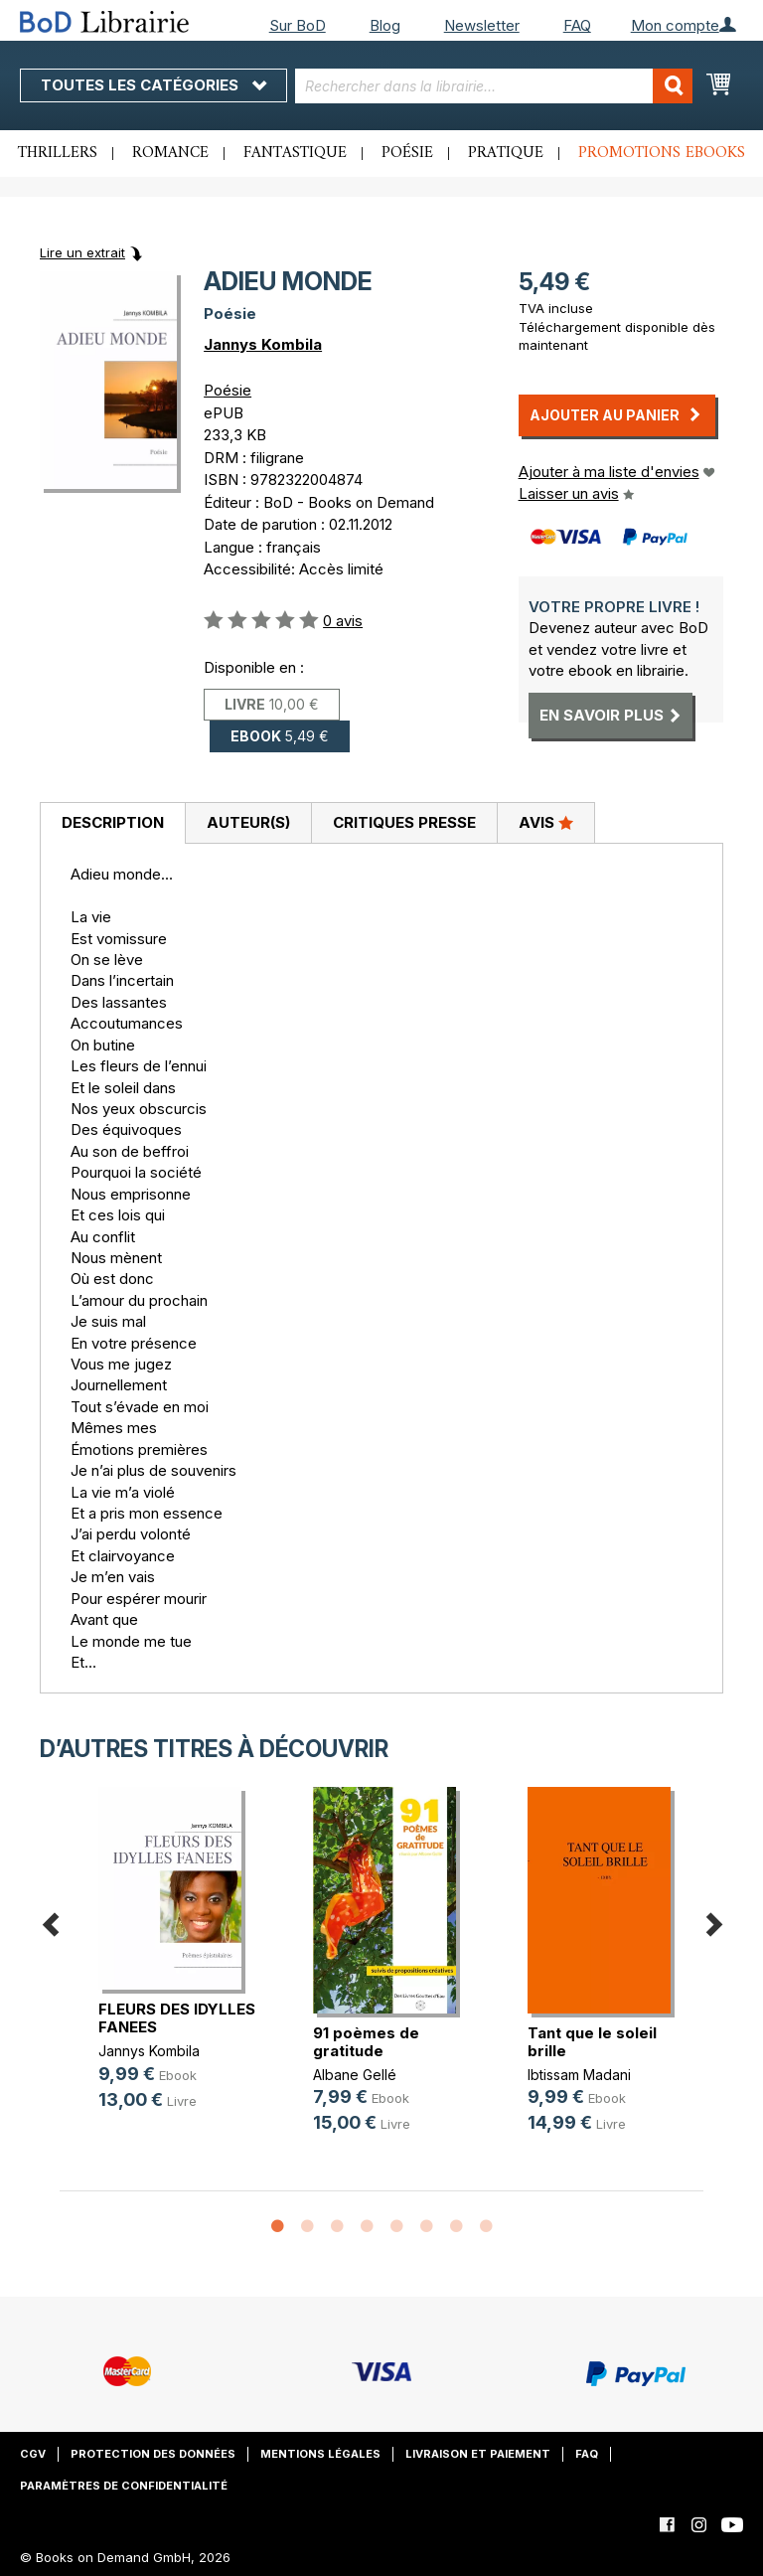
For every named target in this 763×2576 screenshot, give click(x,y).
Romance (170, 153)
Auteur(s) (248, 822)
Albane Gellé (354, 2074)
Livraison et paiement (477, 2454)
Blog (385, 25)
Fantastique (295, 153)
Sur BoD (297, 25)
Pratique (505, 153)
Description (113, 822)
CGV (33, 2454)
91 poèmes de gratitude (366, 2041)
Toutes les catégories (153, 85)
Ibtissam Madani (579, 2074)
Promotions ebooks (661, 153)
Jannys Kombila (263, 344)
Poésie (407, 153)
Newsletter (482, 25)
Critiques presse (404, 822)
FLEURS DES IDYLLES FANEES (176, 2018)
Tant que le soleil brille (592, 2041)
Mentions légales (320, 2454)
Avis (546, 822)
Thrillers (57, 153)
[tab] (112, 824)
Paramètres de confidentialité (124, 2486)
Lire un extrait (82, 252)
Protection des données (153, 2454)
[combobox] (493, 86)
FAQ (577, 25)
